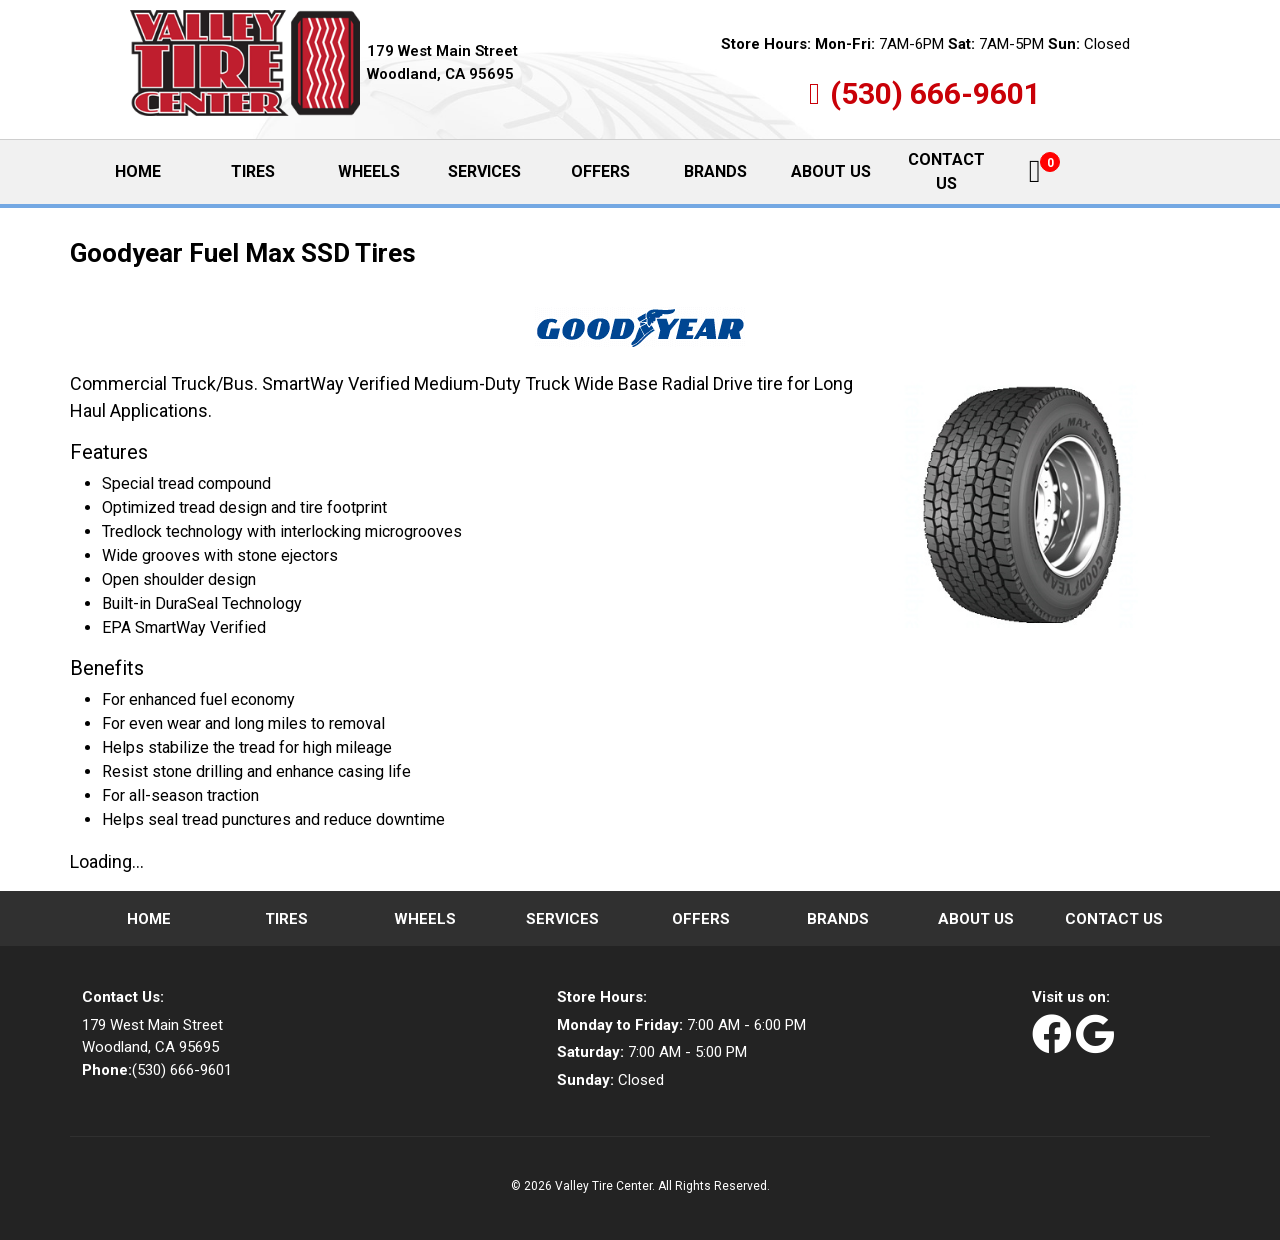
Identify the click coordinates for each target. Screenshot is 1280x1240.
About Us (831, 171)
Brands (715, 171)
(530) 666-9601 (935, 93)
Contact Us (946, 171)
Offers (600, 171)
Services (484, 171)
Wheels (369, 171)
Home (154, 171)
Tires (253, 171)
